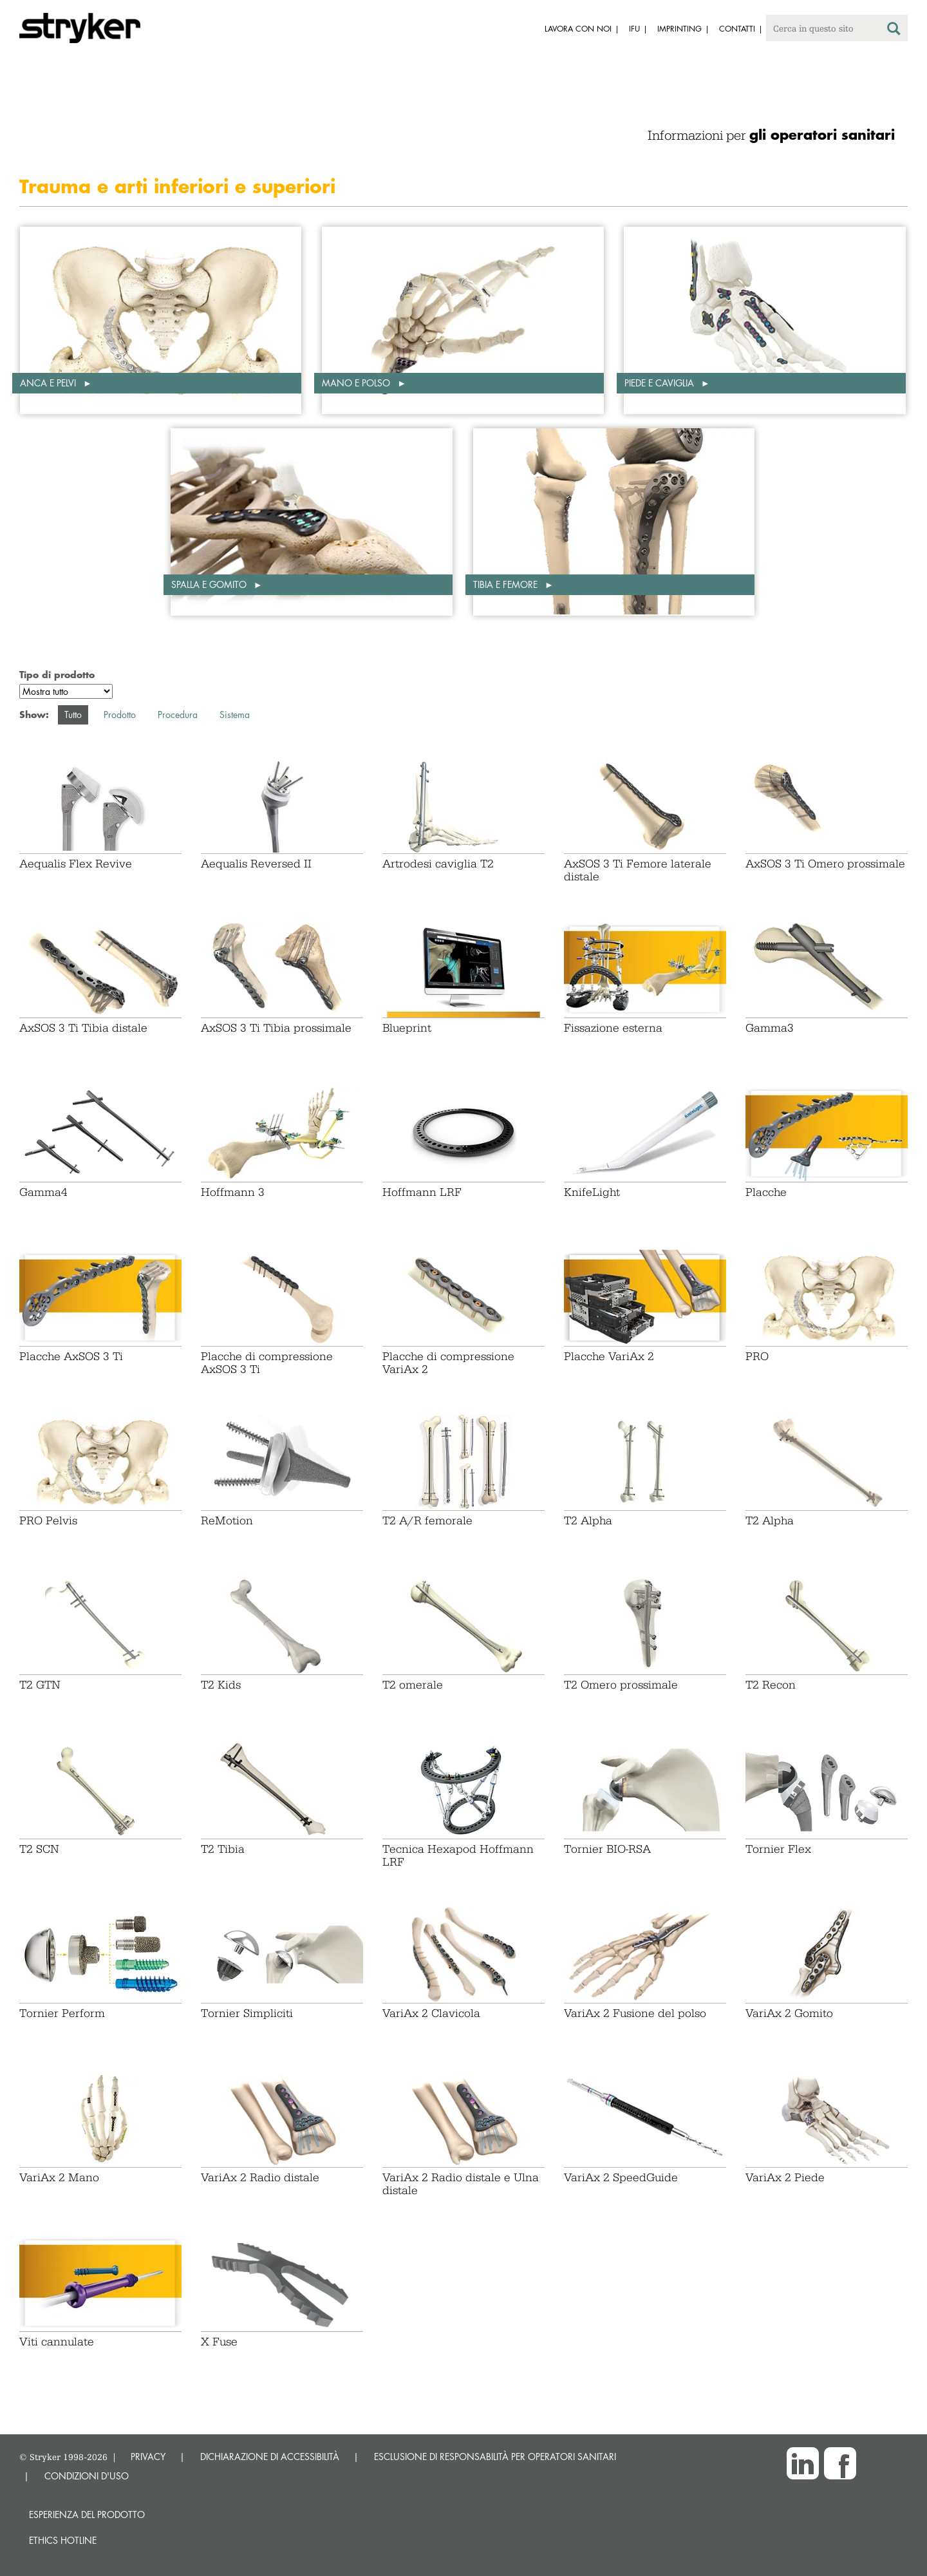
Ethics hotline (63, 2540)
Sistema (235, 714)
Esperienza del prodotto (87, 2514)
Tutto (73, 714)
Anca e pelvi (49, 383)
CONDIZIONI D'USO (86, 2476)
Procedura (178, 714)
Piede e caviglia (660, 383)
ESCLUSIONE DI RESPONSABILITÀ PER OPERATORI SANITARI (495, 2456)
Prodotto (120, 714)
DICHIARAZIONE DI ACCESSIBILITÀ (269, 2456)
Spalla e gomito (210, 584)
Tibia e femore (506, 584)
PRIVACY (148, 2456)
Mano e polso (357, 383)
